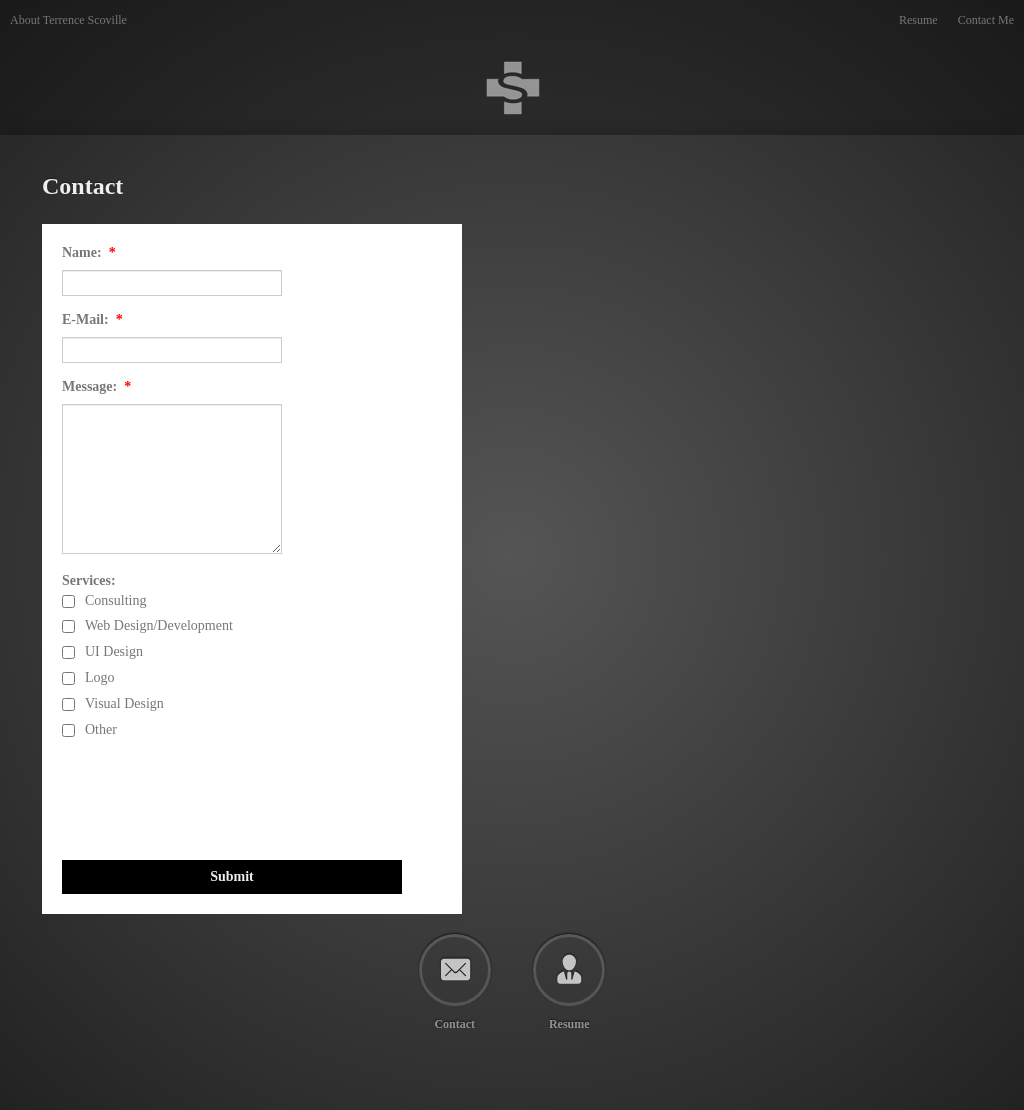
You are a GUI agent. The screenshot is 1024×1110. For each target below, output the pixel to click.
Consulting (115, 601)
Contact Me (986, 20)
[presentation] (214, 801)
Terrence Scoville (11, 40)
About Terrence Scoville (68, 20)
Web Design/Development (159, 626)
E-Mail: (92, 319)
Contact (454, 1023)
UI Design (114, 652)
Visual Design (124, 704)
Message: (96, 386)
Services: (89, 580)
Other (101, 730)
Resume (918, 20)
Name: (89, 252)
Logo (100, 678)
